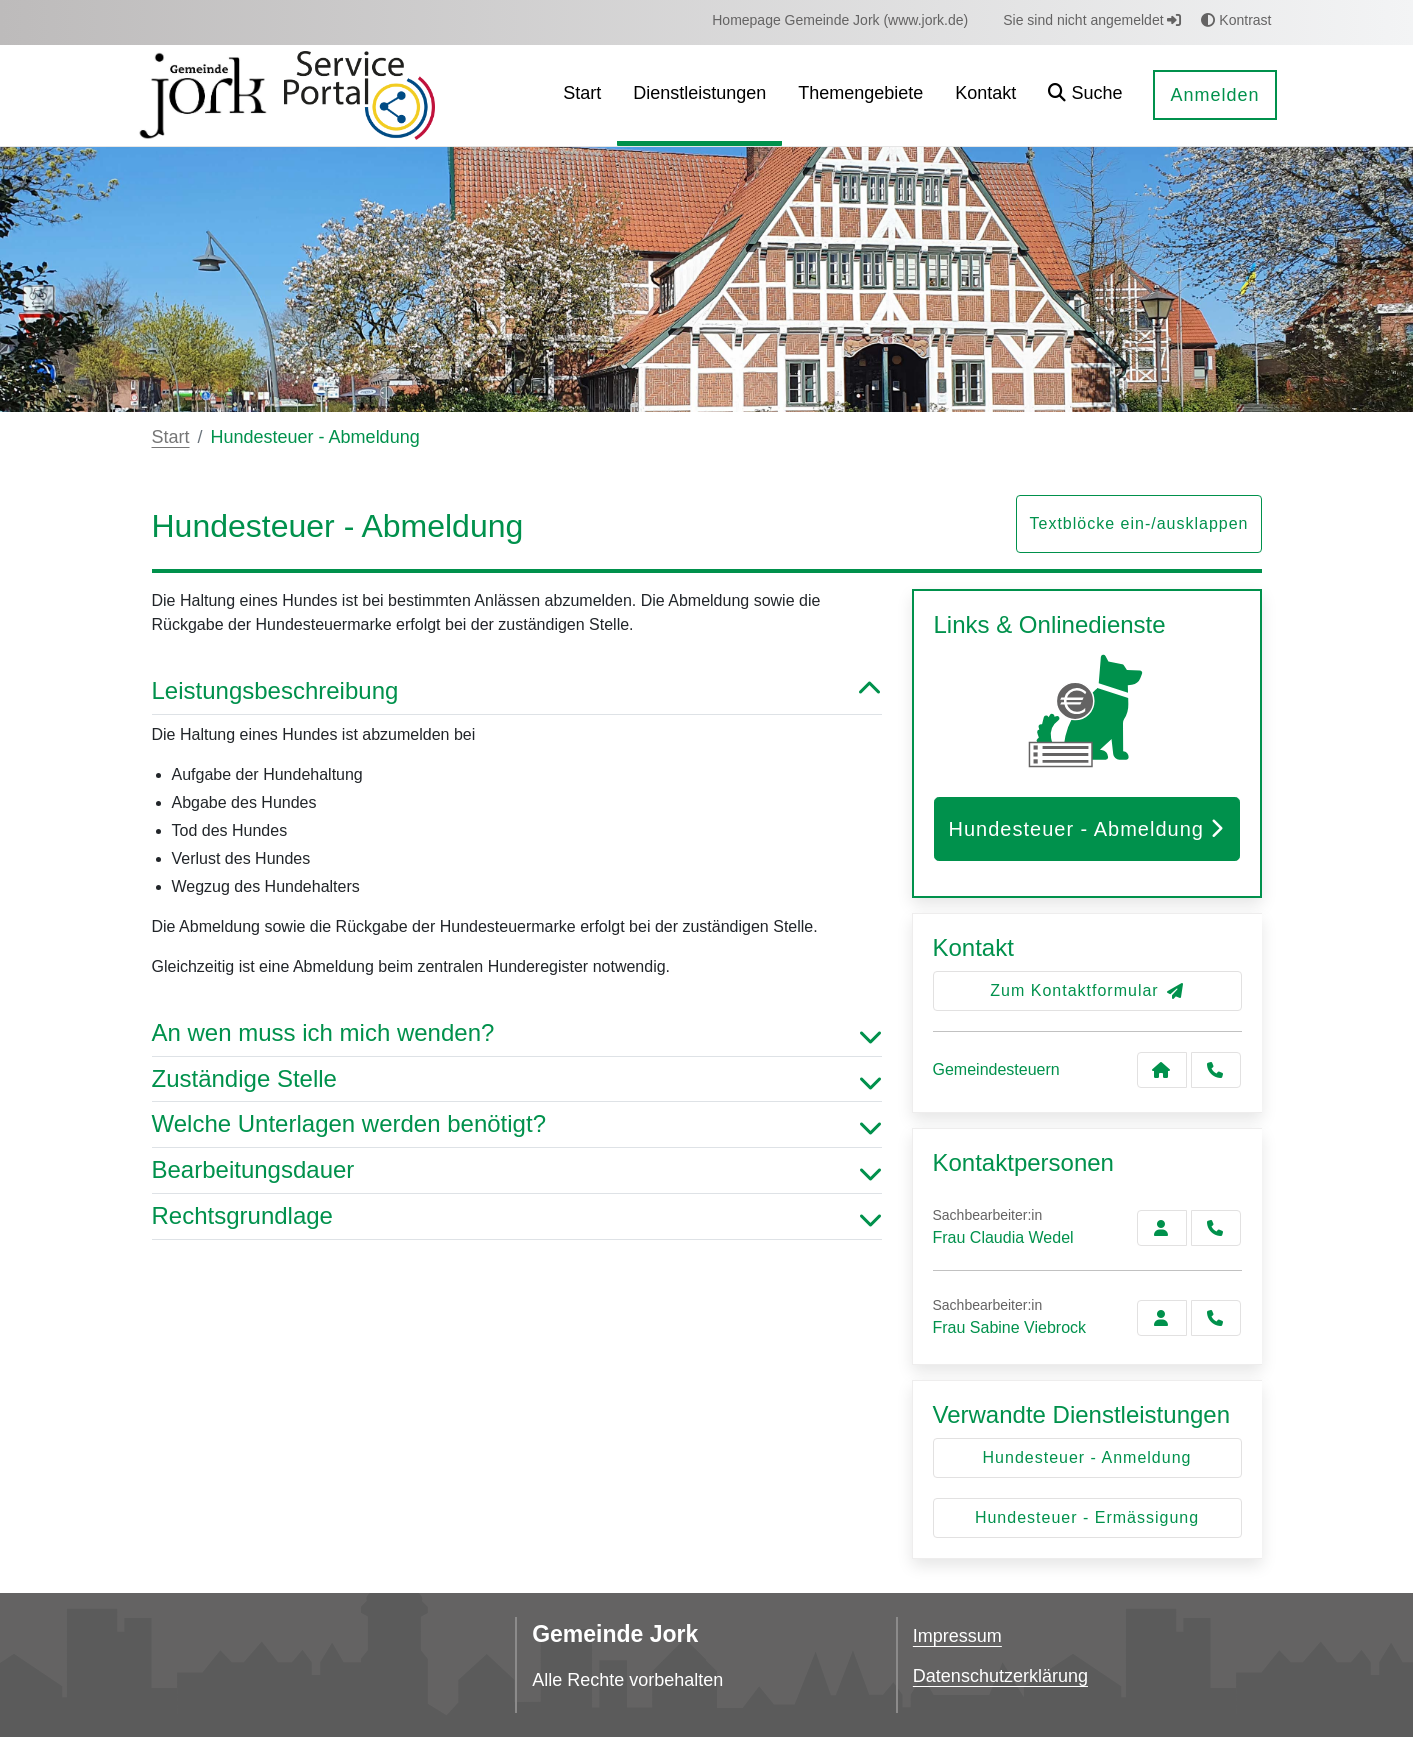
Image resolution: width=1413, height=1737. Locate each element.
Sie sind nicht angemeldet (1092, 20)
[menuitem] (840, 20)
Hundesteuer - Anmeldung (1087, 1457)
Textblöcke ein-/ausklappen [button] (1138, 523)
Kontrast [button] (1236, 20)
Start (171, 437)
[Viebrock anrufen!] (1216, 1318)
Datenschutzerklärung (1000, 1676)
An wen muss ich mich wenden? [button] (517, 1033)
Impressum (957, 1636)
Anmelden (1214, 95)
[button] (1085, 95)
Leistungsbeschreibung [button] (517, 691)
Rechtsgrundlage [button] (517, 1216)
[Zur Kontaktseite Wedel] (1162, 1228)
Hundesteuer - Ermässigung (1087, 1517)
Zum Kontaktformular (1086, 990)
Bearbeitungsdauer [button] (517, 1170)
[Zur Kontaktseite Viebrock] (1162, 1318)
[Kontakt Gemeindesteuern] (1162, 1070)
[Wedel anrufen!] (1216, 1228)
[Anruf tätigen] (1216, 1070)
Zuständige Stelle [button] (517, 1079)
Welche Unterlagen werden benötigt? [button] (517, 1124)
